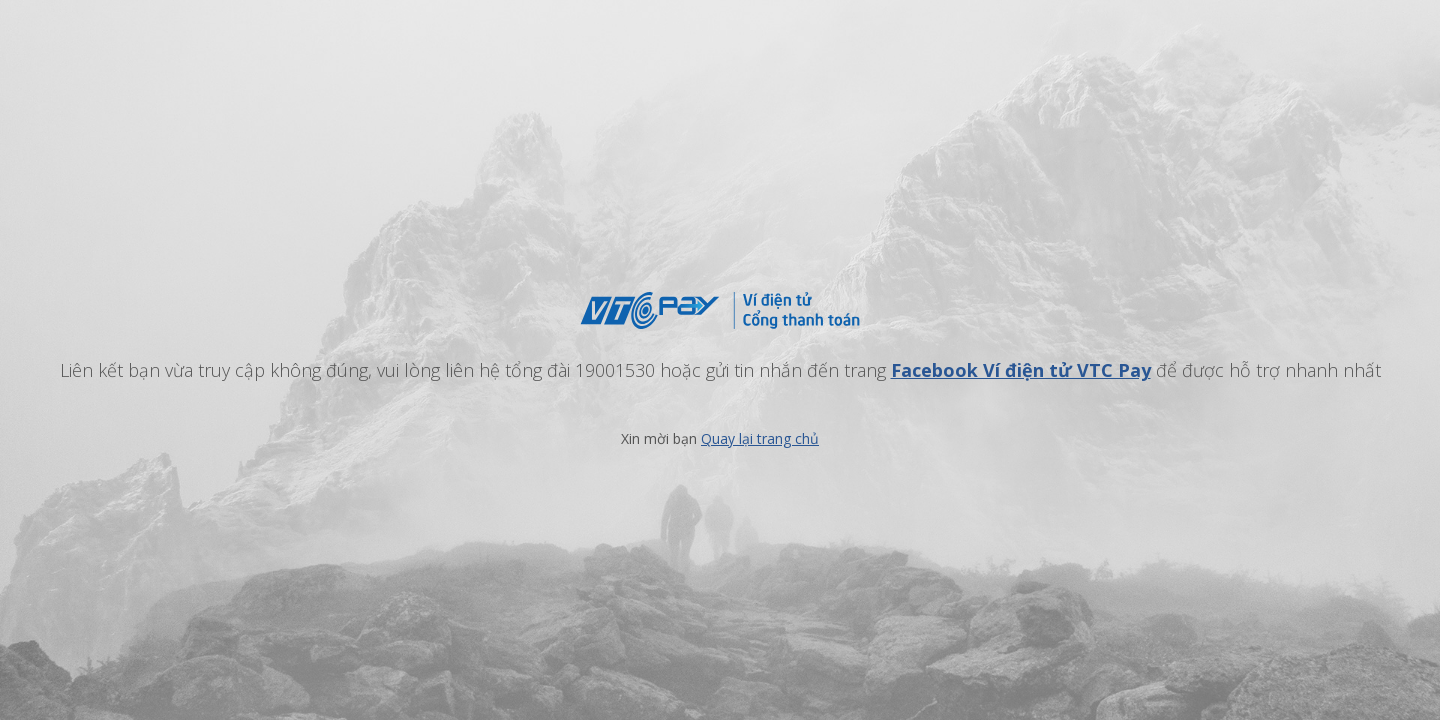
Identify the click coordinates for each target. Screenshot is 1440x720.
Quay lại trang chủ (760, 438)
